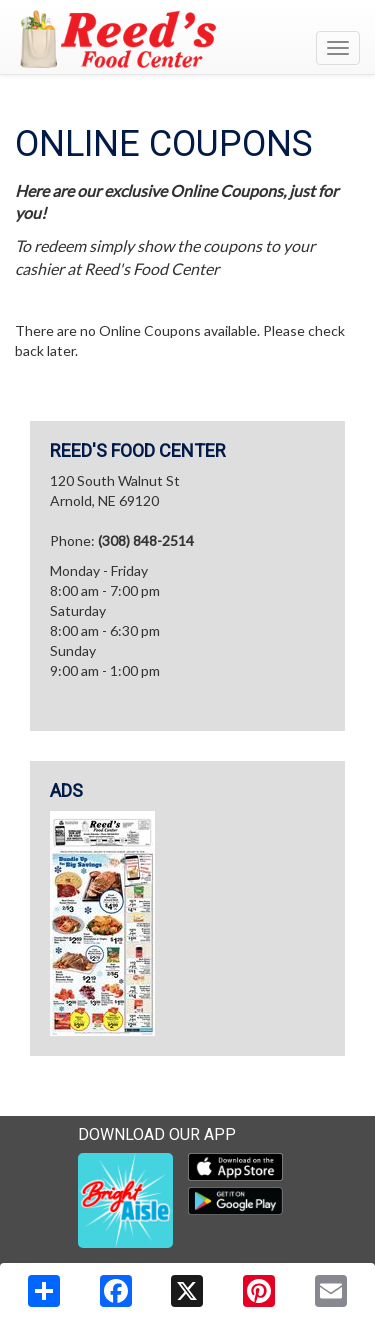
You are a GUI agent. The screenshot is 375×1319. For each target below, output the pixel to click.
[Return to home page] (187, 39)
